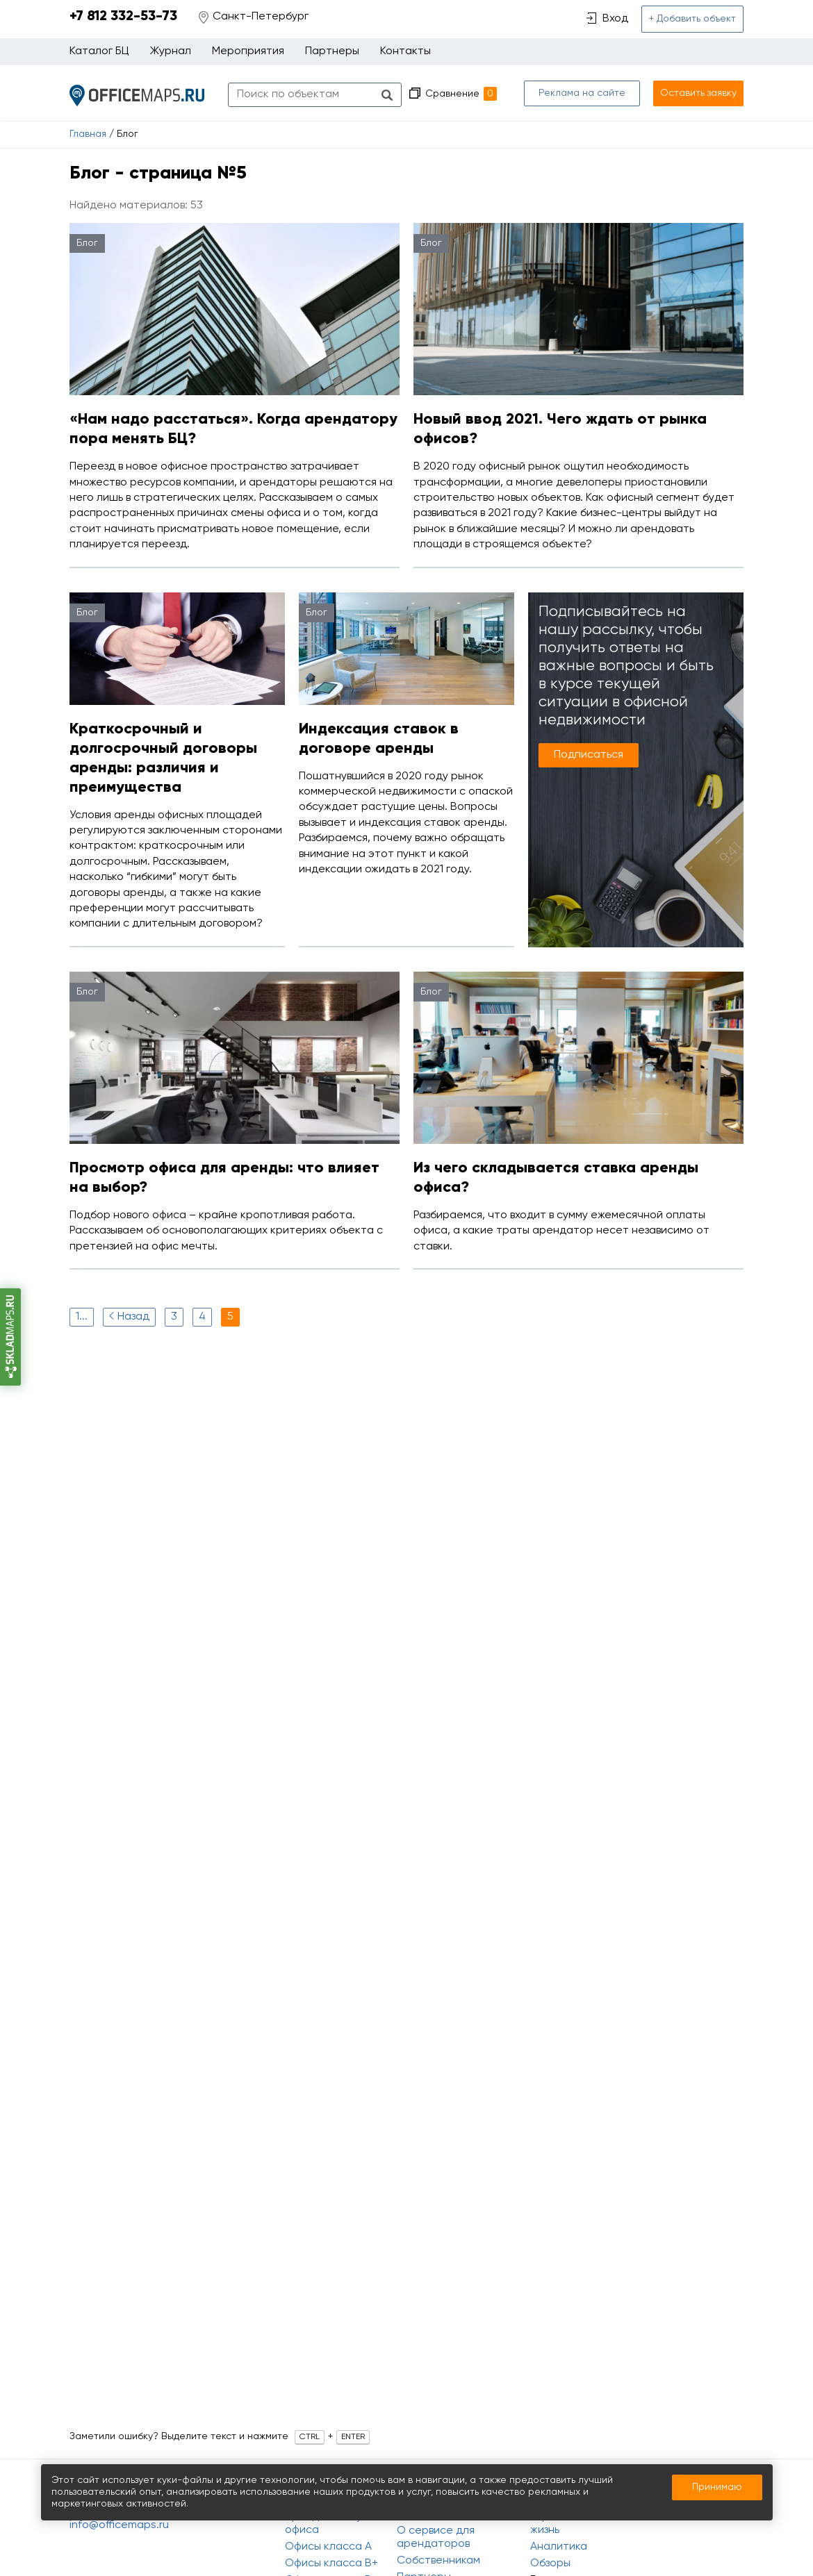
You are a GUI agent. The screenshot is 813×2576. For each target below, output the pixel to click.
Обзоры (550, 2563)
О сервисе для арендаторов (436, 2537)
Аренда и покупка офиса (332, 2523)
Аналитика (558, 2546)
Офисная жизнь (554, 2523)
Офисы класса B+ (331, 2563)
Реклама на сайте (582, 93)
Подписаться (588, 755)
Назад (127, 1316)
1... (82, 1316)
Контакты (405, 51)
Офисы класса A (328, 2546)
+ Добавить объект (692, 19)
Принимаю (717, 2487)
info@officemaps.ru (119, 2525)
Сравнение (461, 94)
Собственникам (438, 2560)
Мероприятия (248, 51)
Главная (87, 134)
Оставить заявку (698, 93)
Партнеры (332, 51)
